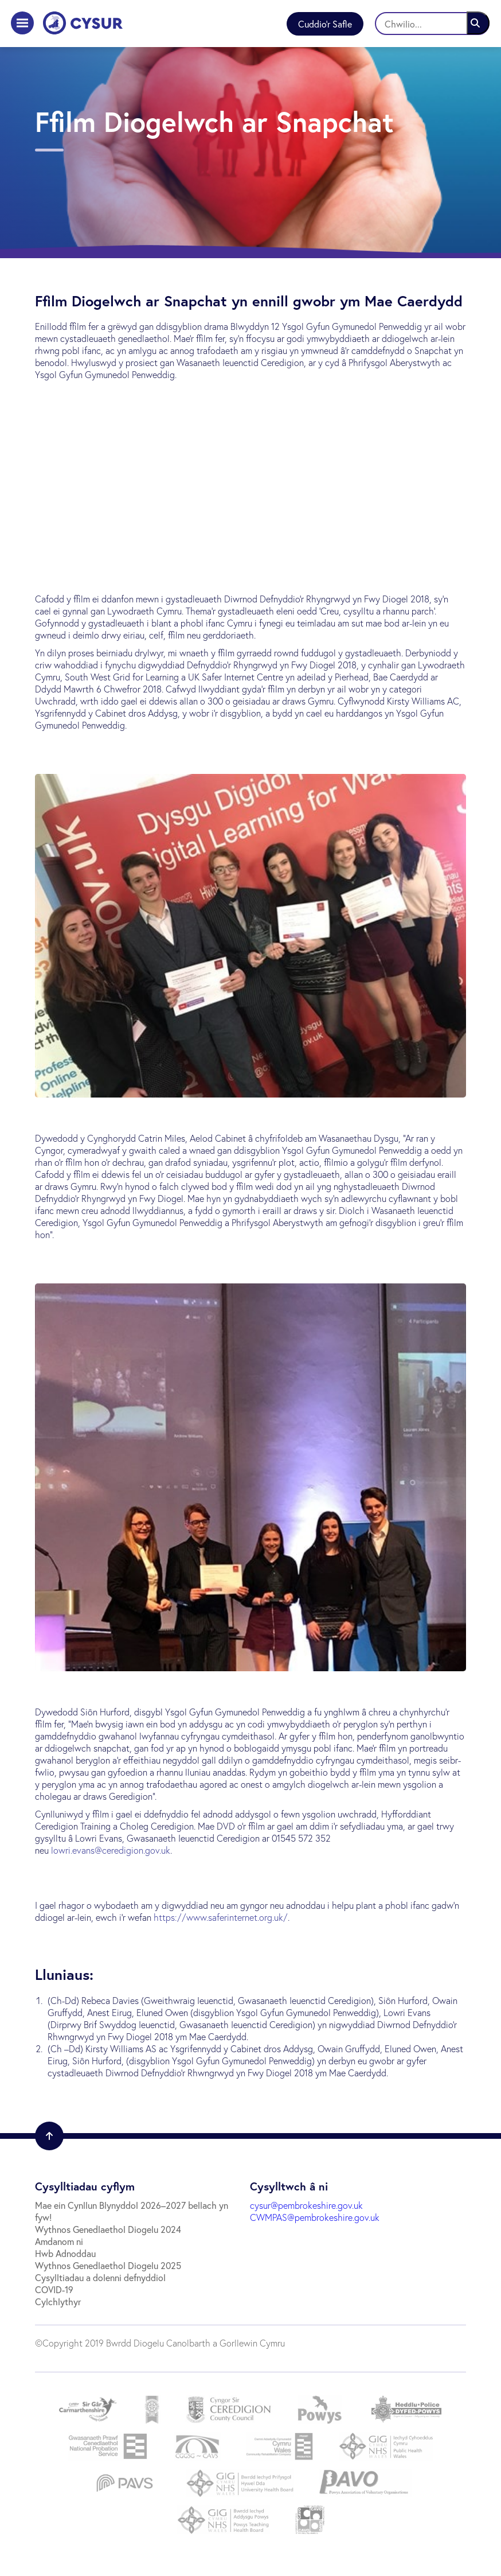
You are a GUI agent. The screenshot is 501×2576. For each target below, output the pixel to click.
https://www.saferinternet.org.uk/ (221, 1917)
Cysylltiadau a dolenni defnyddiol (100, 2277)
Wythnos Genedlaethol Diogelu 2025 (108, 2265)
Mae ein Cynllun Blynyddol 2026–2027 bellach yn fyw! (131, 2211)
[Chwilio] (432, 23)
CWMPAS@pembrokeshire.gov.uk (314, 2217)
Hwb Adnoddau (65, 2253)
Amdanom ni (59, 2241)
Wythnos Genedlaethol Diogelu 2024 (108, 2229)
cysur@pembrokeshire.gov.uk (306, 2205)
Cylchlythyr (58, 2301)
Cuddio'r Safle (325, 24)
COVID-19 (54, 2289)
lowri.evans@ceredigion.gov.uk (110, 1850)
